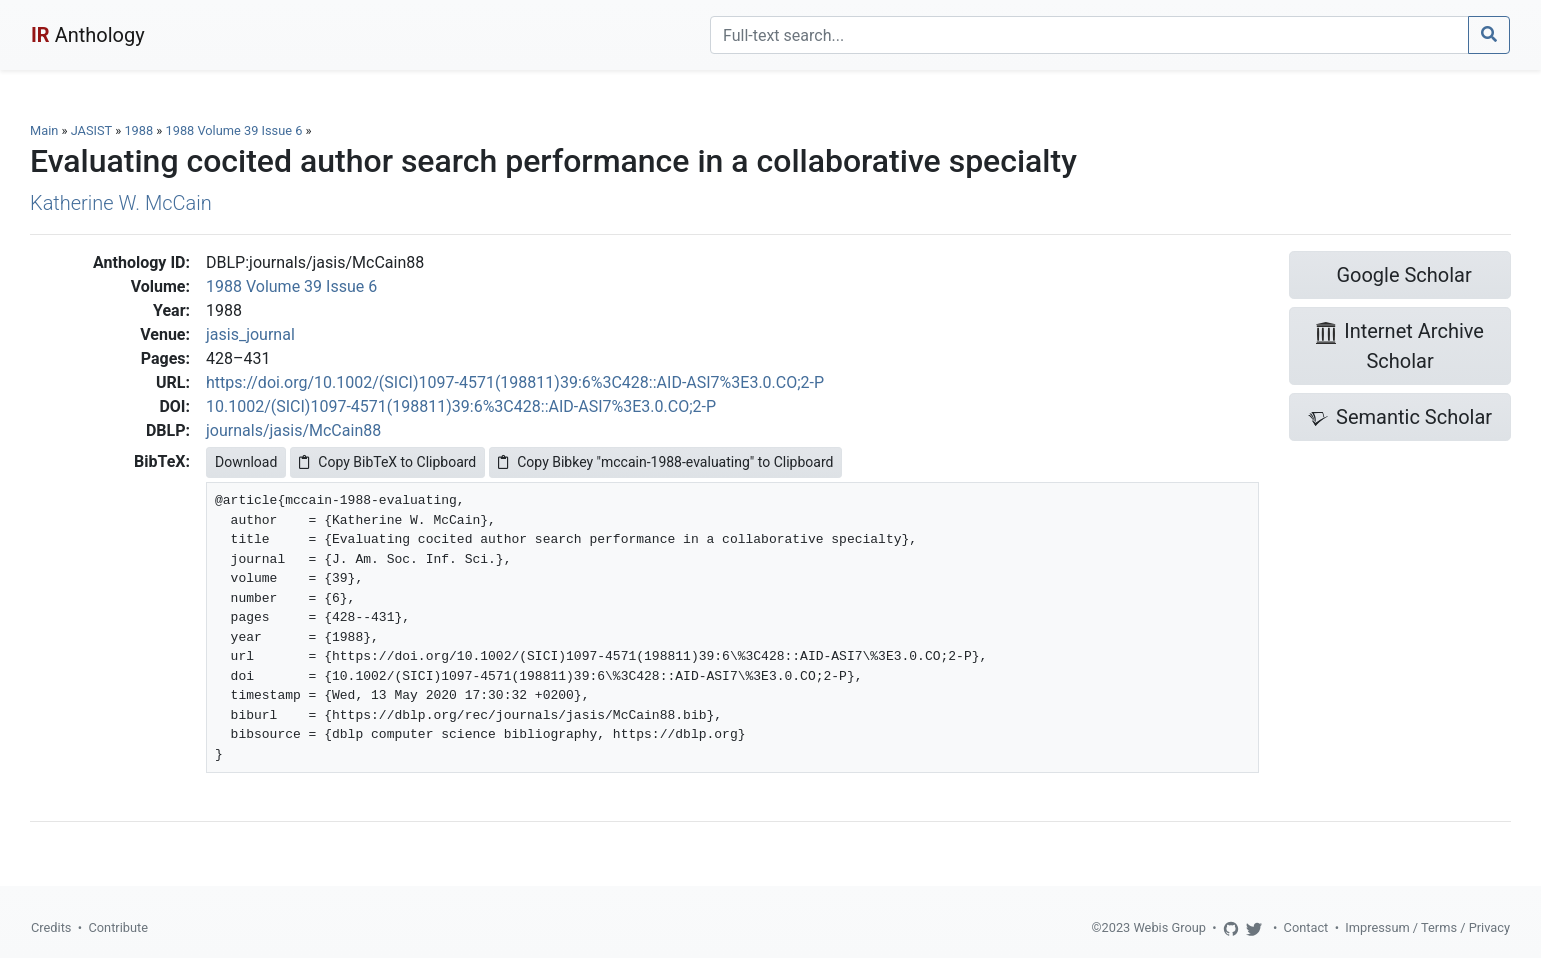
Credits (51, 927)
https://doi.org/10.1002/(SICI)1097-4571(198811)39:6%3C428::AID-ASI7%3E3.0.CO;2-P (515, 382)
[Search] (1089, 35)
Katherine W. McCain (121, 203)
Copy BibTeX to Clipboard (387, 462)
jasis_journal (250, 334)
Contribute (118, 927)
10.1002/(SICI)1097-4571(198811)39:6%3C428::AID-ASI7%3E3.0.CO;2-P (461, 406)
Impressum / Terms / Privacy (1427, 927)
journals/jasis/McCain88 (293, 430)
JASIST (91, 130)
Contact (1306, 927)
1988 (138, 130)
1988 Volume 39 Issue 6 (236, 130)
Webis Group (1169, 927)
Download (246, 462)
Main (44, 130)
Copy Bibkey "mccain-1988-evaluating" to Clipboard (665, 462)
